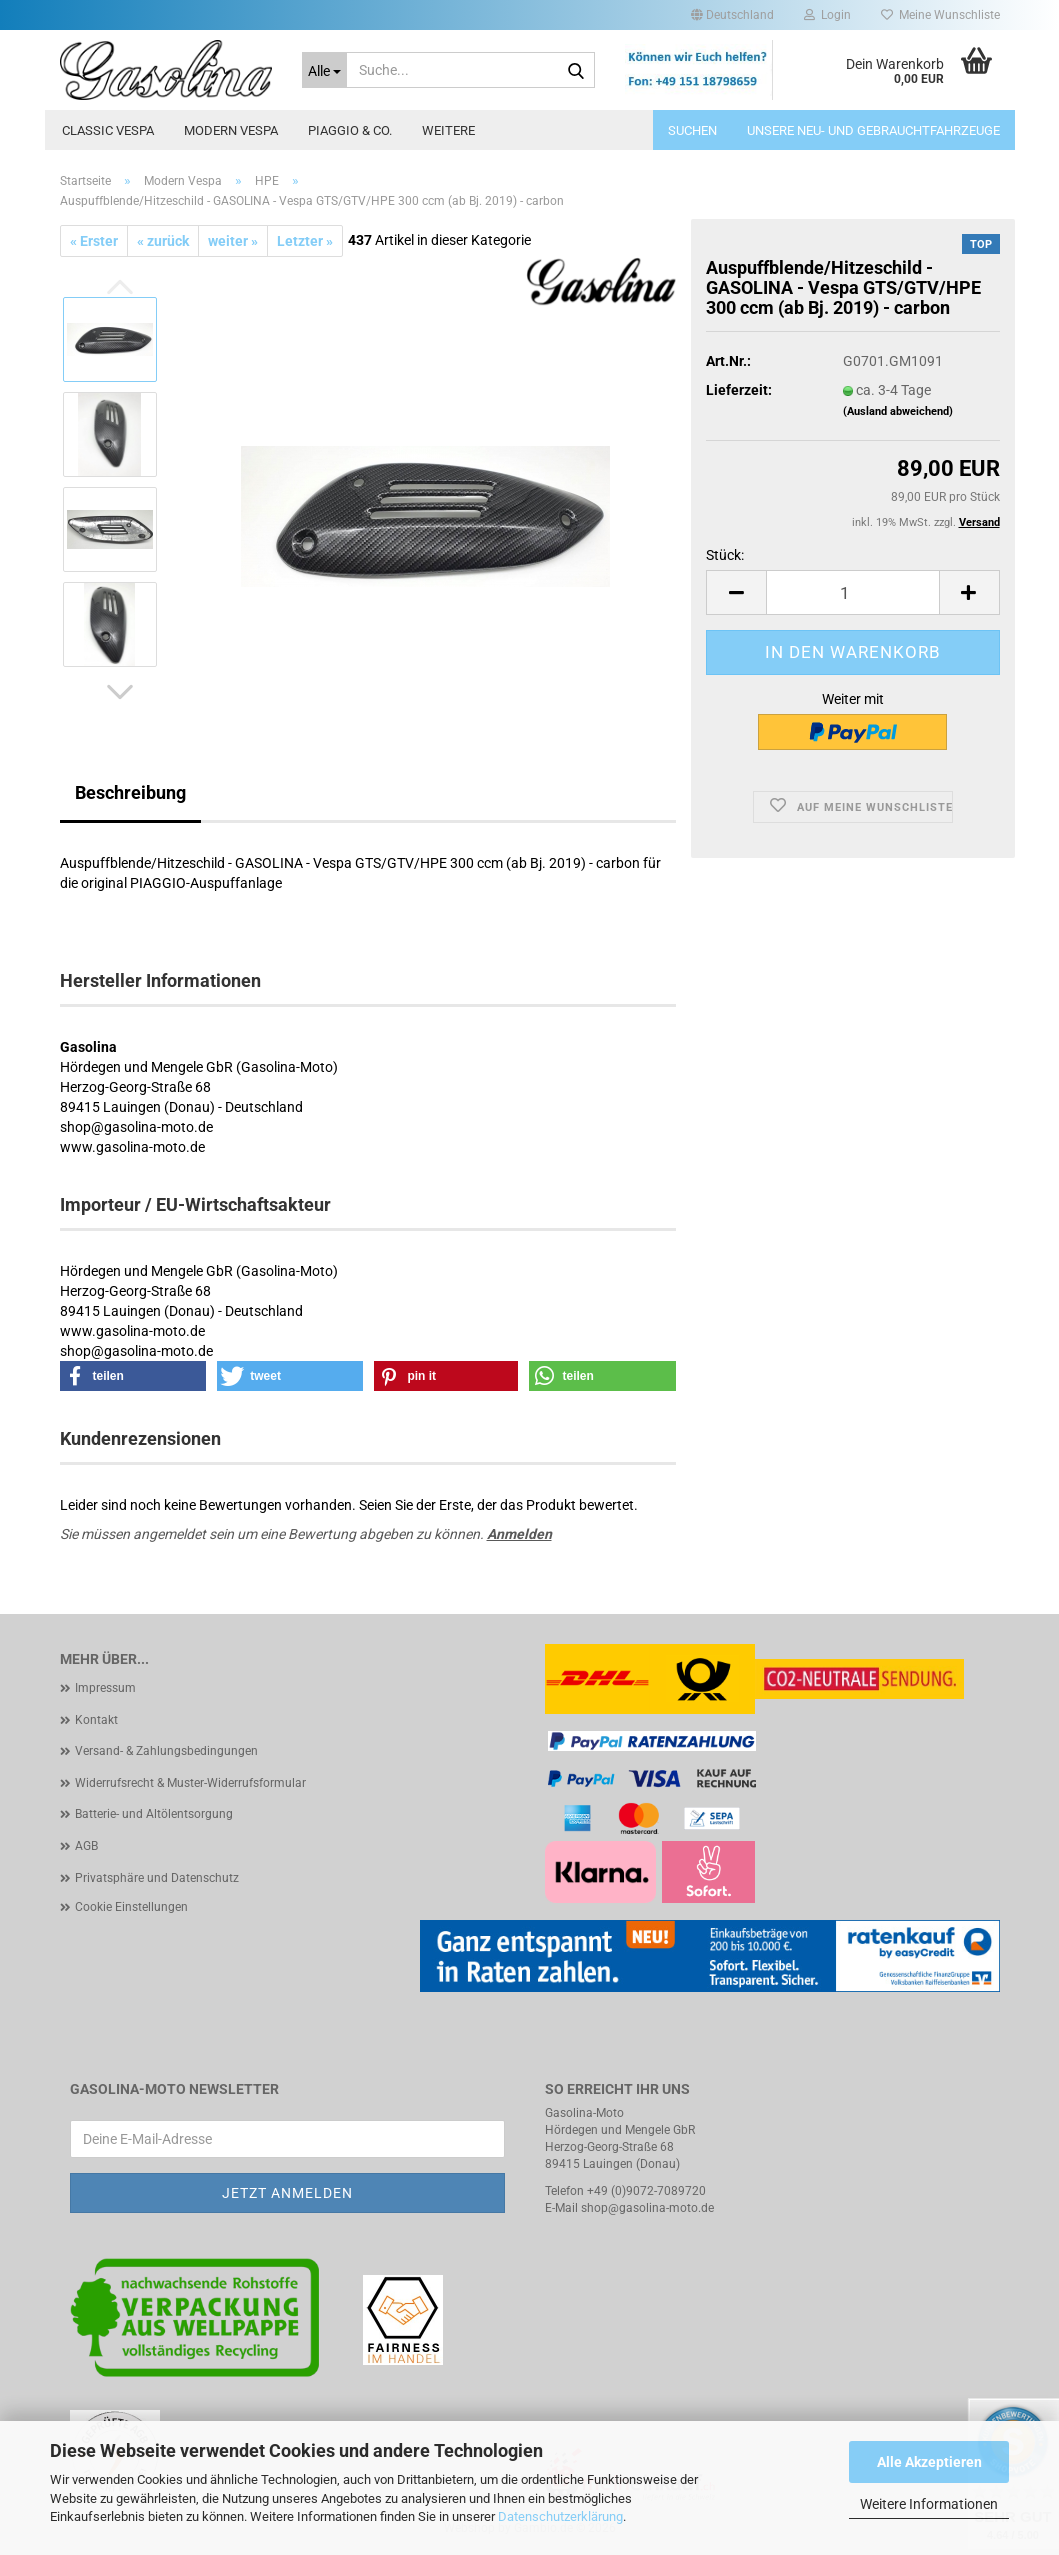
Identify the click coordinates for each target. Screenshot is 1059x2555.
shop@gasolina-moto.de (647, 2208)
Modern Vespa (231, 130)
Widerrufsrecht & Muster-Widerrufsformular (190, 1783)
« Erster (94, 241)
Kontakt (96, 1720)
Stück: (725, 555)
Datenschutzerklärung (560, 2516)
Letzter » (305, 241)
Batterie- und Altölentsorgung (154, 1814)
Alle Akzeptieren (929, 2462)
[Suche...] (324, 70)
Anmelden (519, 1534)
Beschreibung (130, 792)
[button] (732, 15)
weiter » (233, 241)
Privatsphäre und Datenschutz (157, 1878)
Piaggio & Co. (350, 130)
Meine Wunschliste (940, 15)
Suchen (692, 130)
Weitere (448, 130)
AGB (86, 1846)
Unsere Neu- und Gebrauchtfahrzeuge (873, 130)
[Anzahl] (852, 592)
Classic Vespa (108, 130)
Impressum (105, 1688)
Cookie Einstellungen (131, 1907)
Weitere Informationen (929, 2504)
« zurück (163, 241)
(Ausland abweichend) (898, 411)
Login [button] (827, 15)
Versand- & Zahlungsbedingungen (166, 1751)
